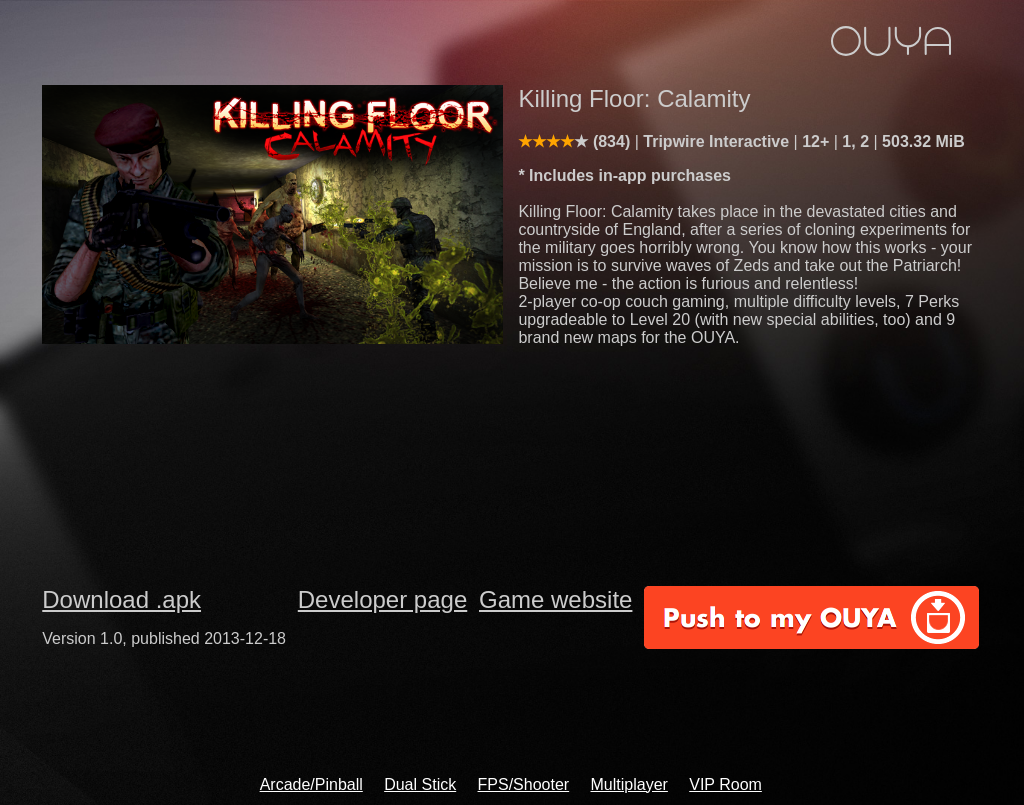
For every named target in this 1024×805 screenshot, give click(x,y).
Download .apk (121, 599)
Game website (555, 599)
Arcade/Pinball (311, 784)
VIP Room (725, 784)
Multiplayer (629, 784)
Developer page (382, 599)
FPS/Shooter (524, 784)
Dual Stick (420, 784)
